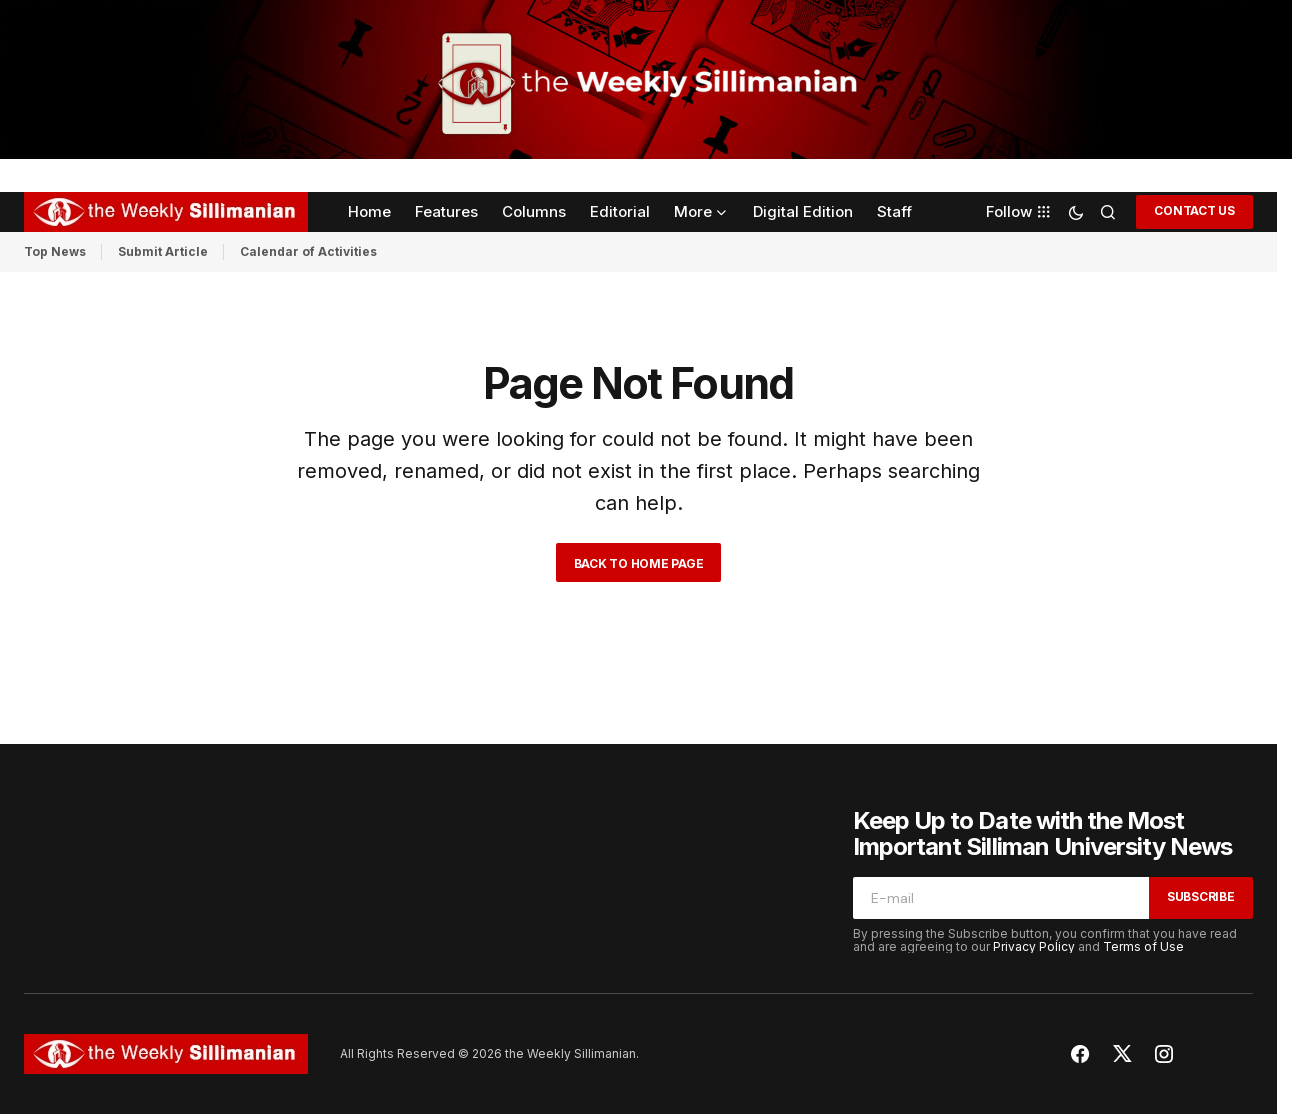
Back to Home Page (639, 563)
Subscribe (1201, 896)
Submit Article (163, 251)
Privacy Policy (1034, 946)
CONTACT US (1194, 210)
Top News (55, 251)
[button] (1076, 212)
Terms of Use (1143, 946)
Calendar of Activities (308, 251)
